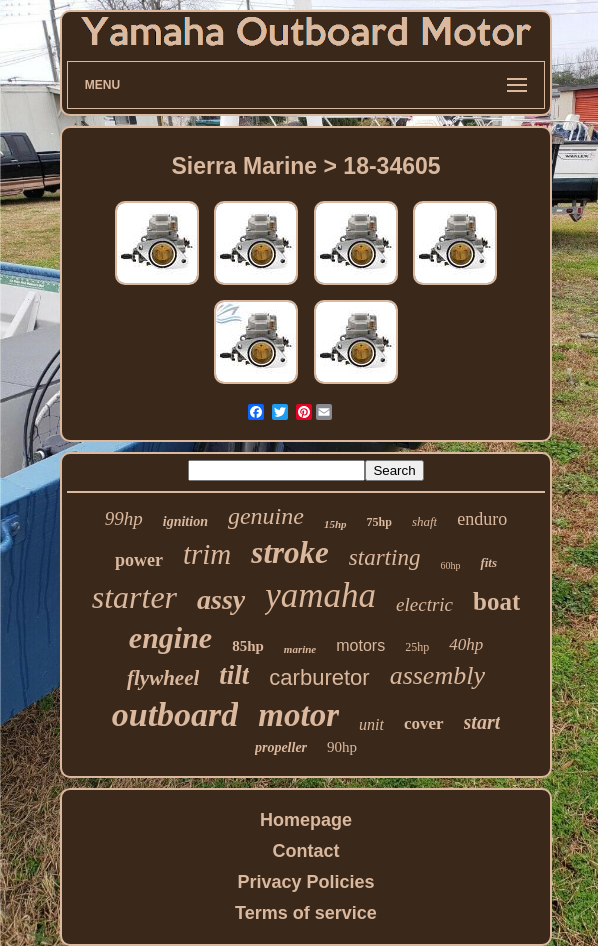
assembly (437, 675)
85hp (248, 646)
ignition (185, 521)
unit (371, 724)
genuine (266, 516)
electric (424, 604)
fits (488, 562)
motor (298, 715)
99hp (124, 518)
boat (496, 601)
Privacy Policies (305, 882)
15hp (335, 524)
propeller (281, 747)
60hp (450, 565)
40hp (466, 644)
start (482, 722)
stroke (290, 552)
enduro (482, 519)
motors (360, 645)
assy (221, 599)
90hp (342, 747)
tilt (234, 675)
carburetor (319, 677)
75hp (379, 522)
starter (134, 597)
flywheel (163, 678)
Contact (305, 851)
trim (207, 554)
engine (170, 637)
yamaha (320, 595)
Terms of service (306, 913)
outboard (175, 714)
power (139, 560)
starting (385, 557)
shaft (424, 521)
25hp (417, 647)
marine (300, 649)
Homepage (306, 820)
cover (424, 723)
